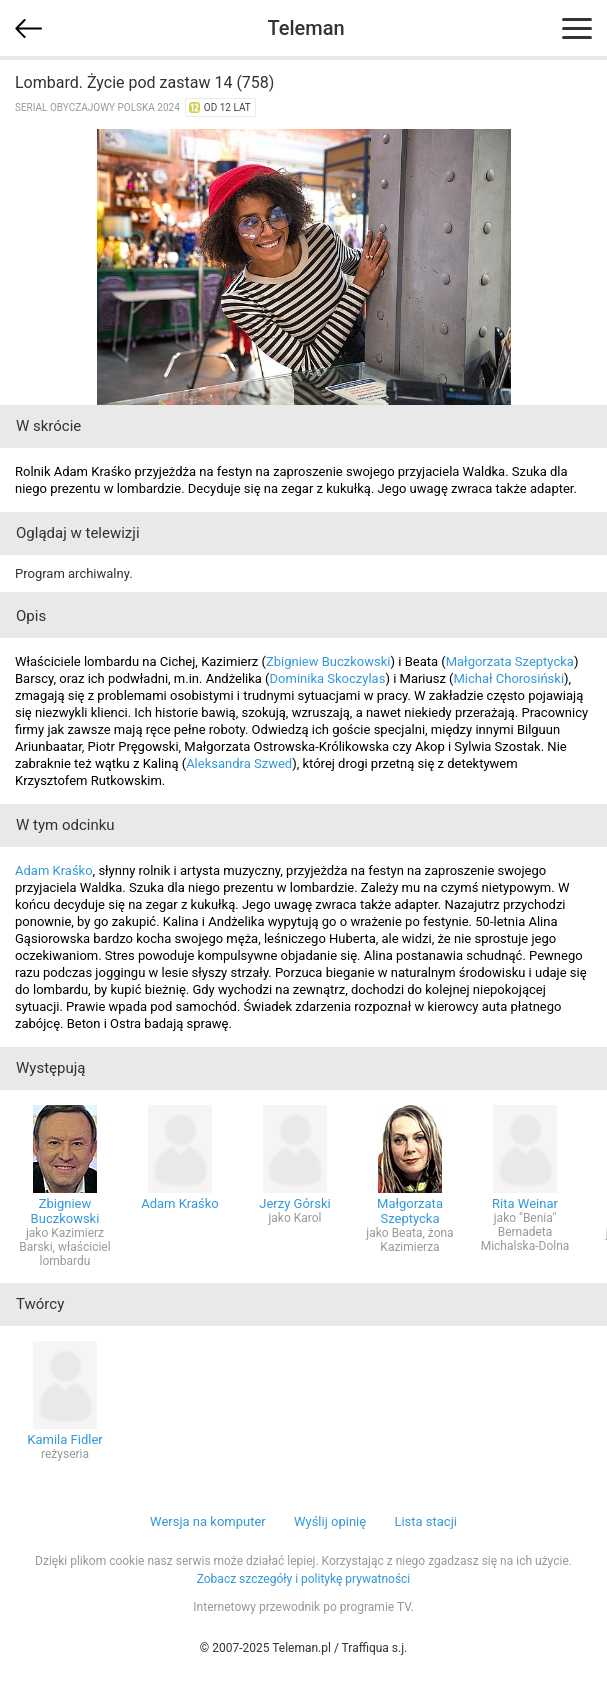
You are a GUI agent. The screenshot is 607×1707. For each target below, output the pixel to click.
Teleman (305, 28)
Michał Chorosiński (509, 678)
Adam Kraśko (54, 870)
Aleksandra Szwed (239, 763)
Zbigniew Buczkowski (328, 661)
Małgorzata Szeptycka (510, 661)
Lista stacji (425, 1521)
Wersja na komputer (208, 1521)
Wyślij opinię (330, 1521)
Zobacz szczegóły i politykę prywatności (304, 1579)
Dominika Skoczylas (328, 678)
